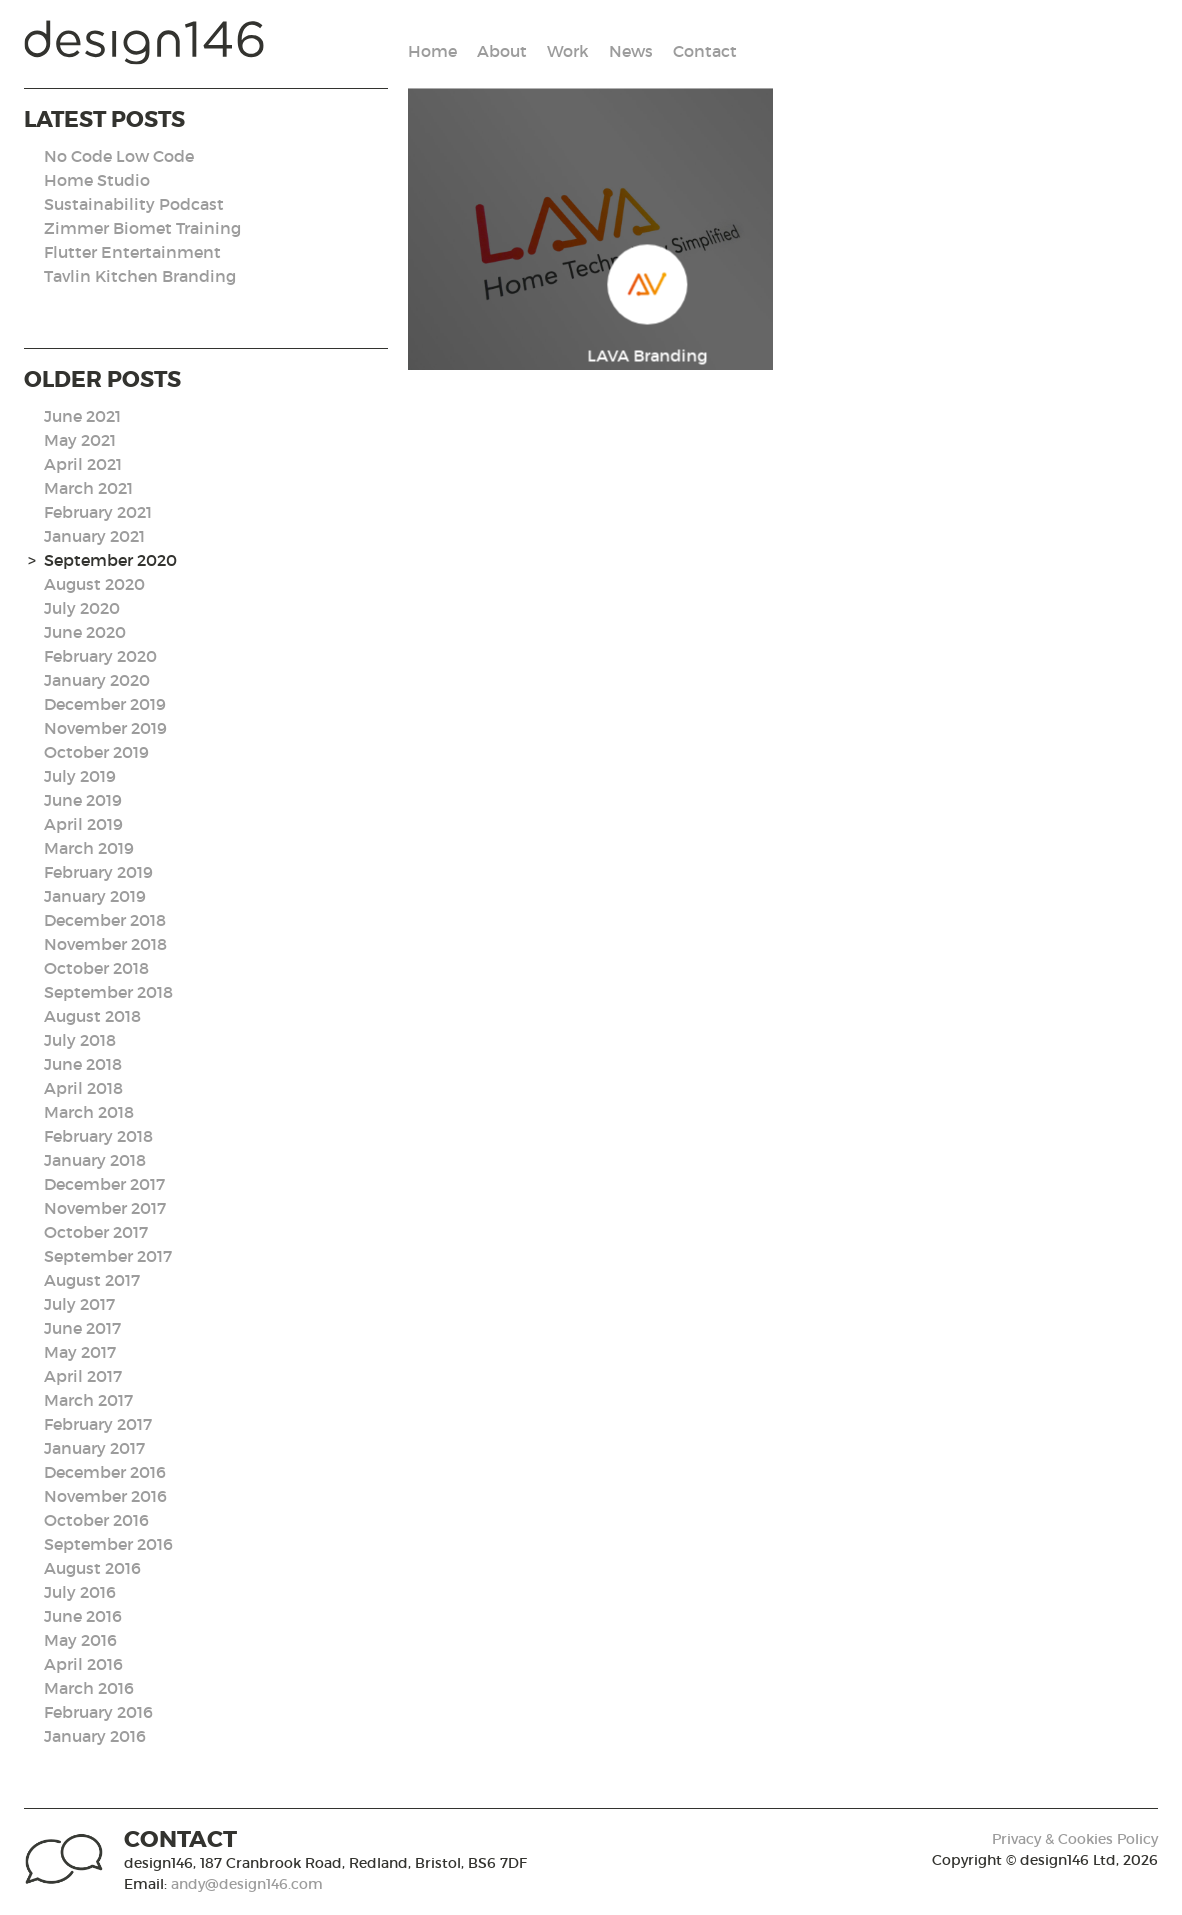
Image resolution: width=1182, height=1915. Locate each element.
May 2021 (80, 440)
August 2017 (92, 1280)
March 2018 (89, 1112)
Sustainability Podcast (134, 204)
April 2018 (83, 1088)
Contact (705, 51)
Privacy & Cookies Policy (1075, 1839)
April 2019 (83, 824)
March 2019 (89, 848)
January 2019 (95, 896)
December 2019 (105, 704)
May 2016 (80, 1640)
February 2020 (100, 656)
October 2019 (96, 752)
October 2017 (96, 1232)
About (502, 51)
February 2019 (98, 872)
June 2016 (83, 1616)
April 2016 (83, 1664)
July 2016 (80, 1592)
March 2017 (88, 1400)
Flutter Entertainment (132, 252)
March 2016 (89, 1688)
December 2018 (105, 920)
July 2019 (80, 776)
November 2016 (105, 1496)
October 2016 (96, 1520)
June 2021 (82, 416)
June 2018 (83, 1064)
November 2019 (105, 728)
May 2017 (80, 1352)
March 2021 (88, 488)
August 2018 (92, 1016)
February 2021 (98, 512)
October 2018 (96, 968)
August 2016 (92, 1568)
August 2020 (94, 584)
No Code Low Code (119, 156)
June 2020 (85, 632)
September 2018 (108, 992)
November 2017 (105, 1208)
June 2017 (82, 1328)
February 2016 (98, 1712)
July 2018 (80, 1040)
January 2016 (95, 1736)
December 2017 (104, 1184)
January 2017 (94, 1448)
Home (432, 51)
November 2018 (105, 944)
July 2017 (79, 1304)
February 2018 (98, 1136)
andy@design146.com (247, 1884)
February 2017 (98, 1424)
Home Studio (97, 180)
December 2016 (105, 1472)
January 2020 (97, 680)
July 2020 (82, 608)
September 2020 (110, 560)
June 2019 (83, 800)
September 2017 (108, 1256)
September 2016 (108, 1544)
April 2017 (83, 1376)
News (631, 51)
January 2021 (94, 536)
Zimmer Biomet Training (142, 228)
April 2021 (83, 464)
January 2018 (95, 1160)
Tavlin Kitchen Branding (140, 276)
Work (568, 51)
